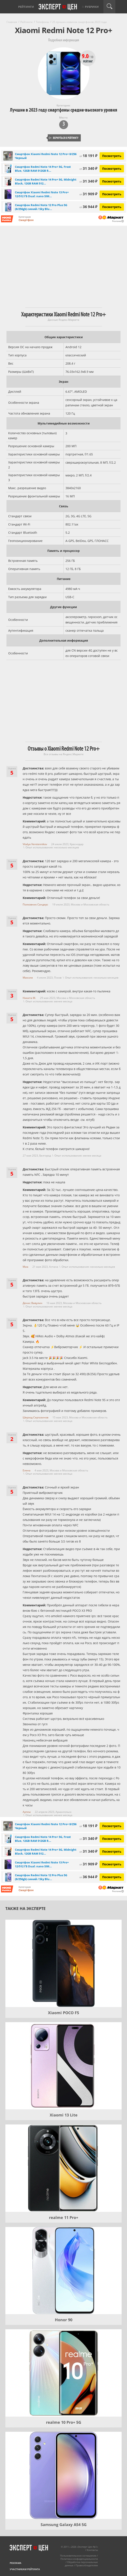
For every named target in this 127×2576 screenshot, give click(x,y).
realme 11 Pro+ (63, 2217)
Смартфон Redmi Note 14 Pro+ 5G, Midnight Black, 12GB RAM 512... (45, 181)
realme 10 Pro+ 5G (63, 2422)
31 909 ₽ (88, 193)
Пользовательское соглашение (78, 2555)
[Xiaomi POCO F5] (63, 1963)
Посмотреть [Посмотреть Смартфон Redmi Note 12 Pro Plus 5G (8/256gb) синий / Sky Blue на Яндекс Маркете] (111, 207)
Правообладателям (87, 2565)
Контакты (92, 2550)
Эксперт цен (58, 7)
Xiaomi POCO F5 (63, 2012)
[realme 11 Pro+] (63, 2168)
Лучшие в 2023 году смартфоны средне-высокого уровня (63, 110)
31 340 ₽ (88, 168)
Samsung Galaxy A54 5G (64, 2524)
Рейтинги (26, 7)
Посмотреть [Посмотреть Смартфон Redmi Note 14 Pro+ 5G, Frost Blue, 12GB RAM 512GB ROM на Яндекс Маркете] (111, 169)
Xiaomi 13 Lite (64, 2115)
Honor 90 (63, 2319)
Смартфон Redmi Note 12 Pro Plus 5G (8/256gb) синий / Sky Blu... (41, 207)
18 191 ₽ (88, 155)
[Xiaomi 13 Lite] (63, 2066)
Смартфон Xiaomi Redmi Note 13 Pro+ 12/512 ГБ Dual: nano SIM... (42, 194)
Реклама (15, 2563)
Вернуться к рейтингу (63, 137)
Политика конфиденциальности (79, 2558)
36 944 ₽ (88, 206)
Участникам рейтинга (25, 2569)
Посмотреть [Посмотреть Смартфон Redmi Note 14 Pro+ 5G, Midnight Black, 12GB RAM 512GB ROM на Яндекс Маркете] (111, 181)
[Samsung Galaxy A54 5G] (63, 2475)
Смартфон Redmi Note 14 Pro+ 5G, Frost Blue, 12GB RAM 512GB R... (43, 169)
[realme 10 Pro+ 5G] (63, 2373)
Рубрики (92, 7)
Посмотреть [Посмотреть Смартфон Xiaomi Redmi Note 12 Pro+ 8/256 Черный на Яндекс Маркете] (111, 156)
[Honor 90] (63, 2270)
